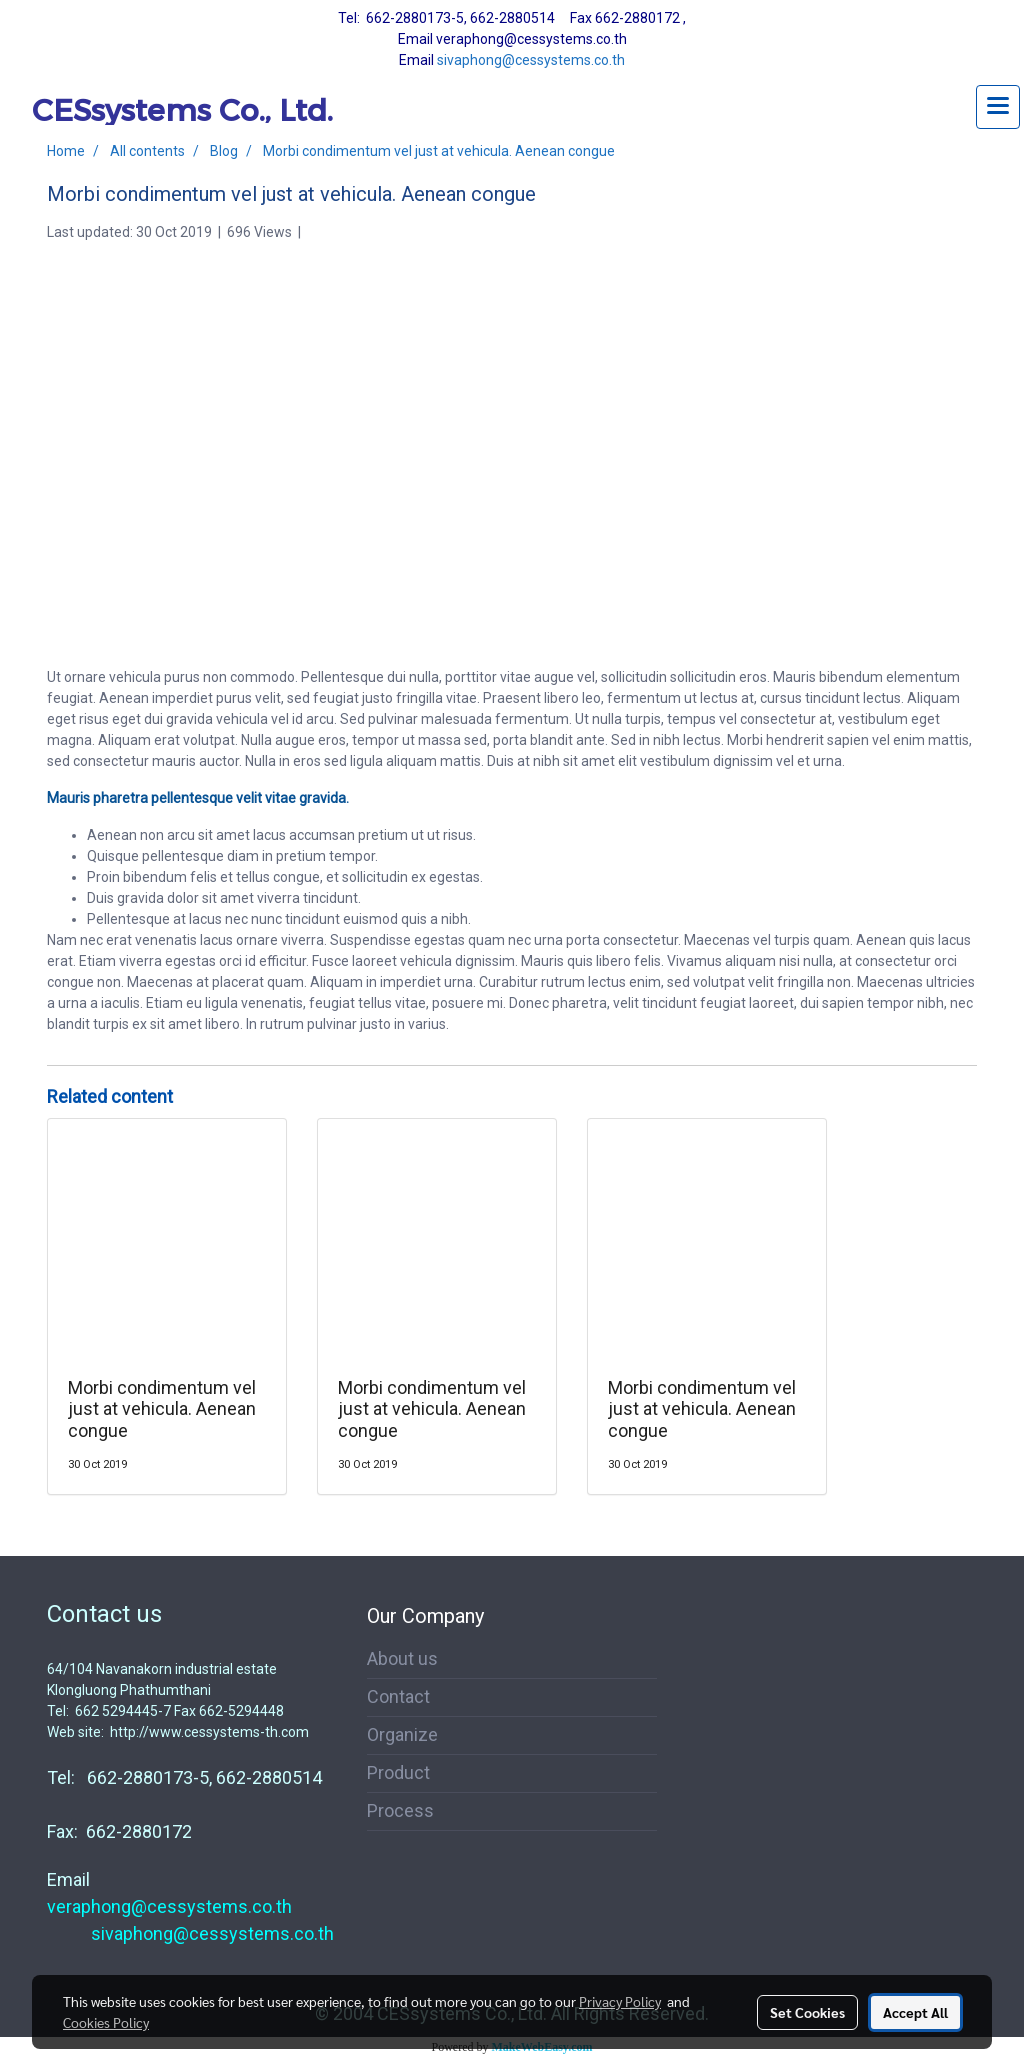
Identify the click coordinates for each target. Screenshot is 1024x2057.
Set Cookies (807, 2012)
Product (398, 1772)
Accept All (915, 2012)
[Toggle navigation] (998, 107)
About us (402, 1658)
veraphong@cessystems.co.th (169, 1906)
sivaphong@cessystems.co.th (531, 60)
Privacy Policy (620, 2001)
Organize (402, 1734)
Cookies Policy (106, 2022)
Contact (398, 1696)
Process (400, 1810)
